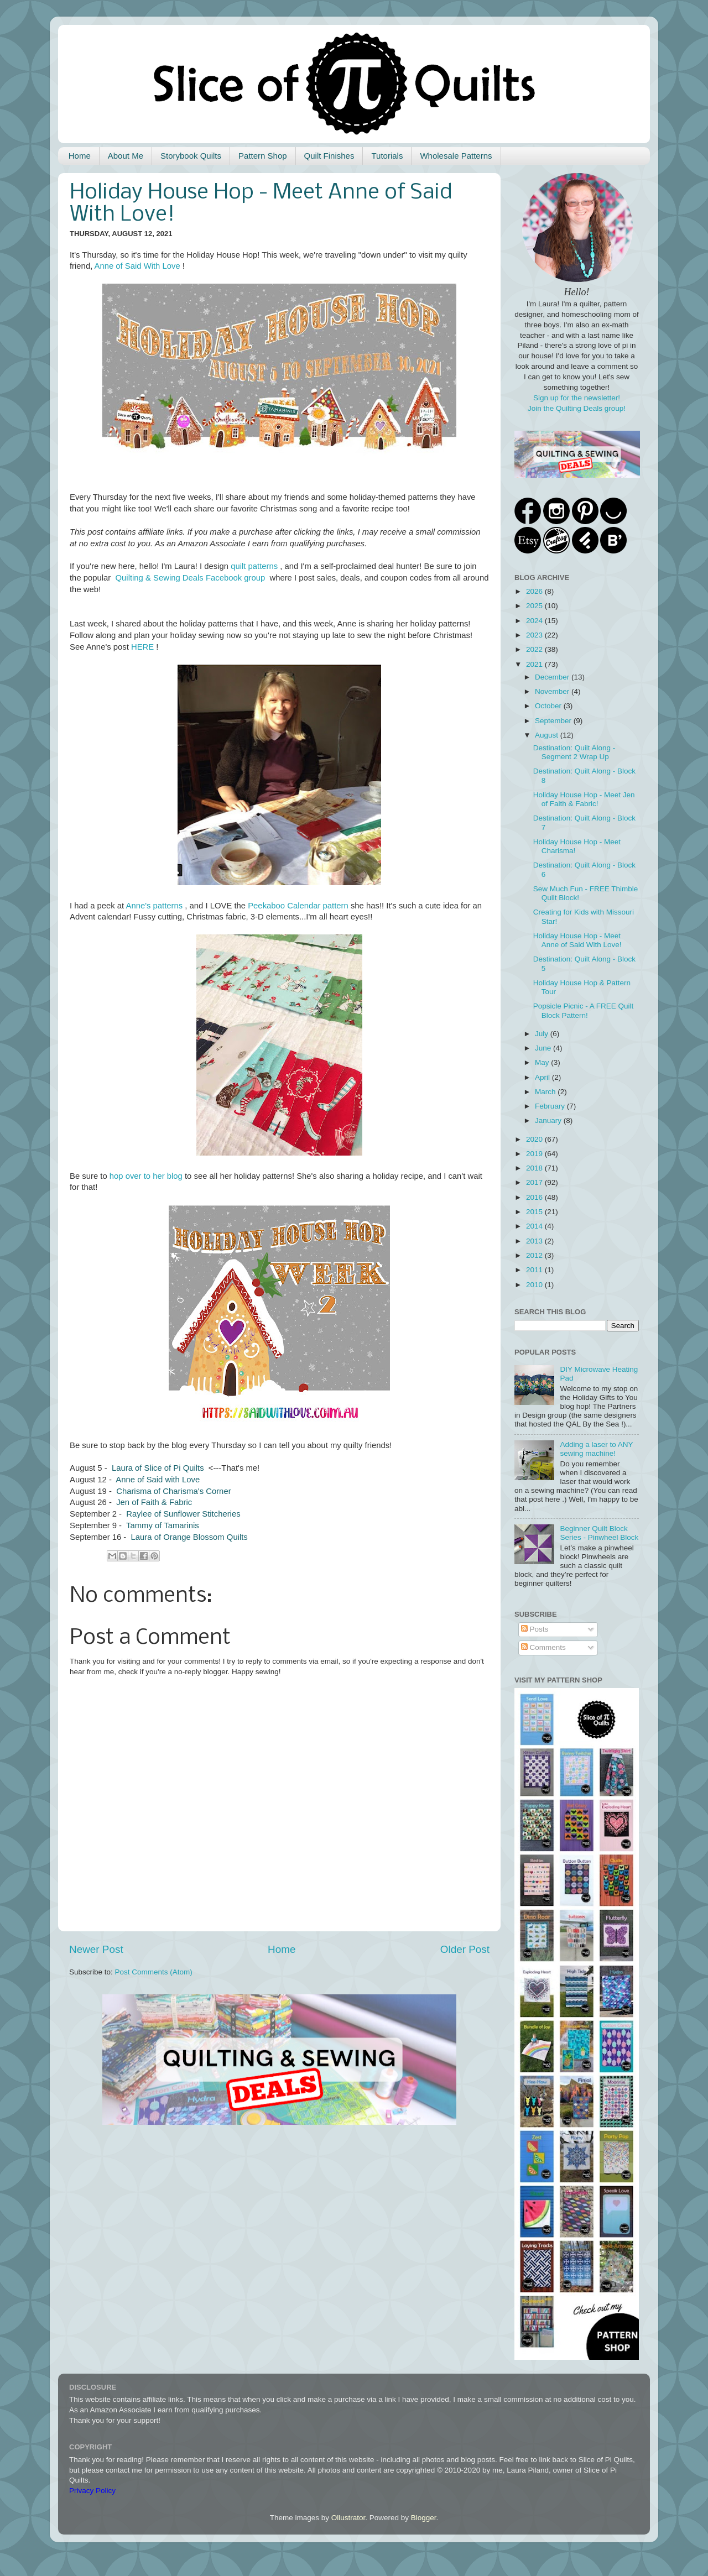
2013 (535, 1241)
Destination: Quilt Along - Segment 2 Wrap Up (574, 752)
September (554, 721)
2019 (535, 1153)
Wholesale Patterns (456, 155)
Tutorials (387, 155)
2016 (535, 1197)
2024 (535, 620)
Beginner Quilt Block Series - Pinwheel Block (599, 1533)
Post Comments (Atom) (153, 1972)
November (553, 691)
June (544, 1048)
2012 (535, 1255)
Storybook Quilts (190, 155)
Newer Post (96, 1949)
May (543, 1062)
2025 (535, 606)
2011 (535, 1270)
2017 (535, 1182)
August (547, 735)
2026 (535, 591)
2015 (535, 1212)
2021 (535, 664)
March (546, 1092)
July (542, 1034)
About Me (125, 155)
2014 (535, 1226)
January (549, 1120)
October (549, 706)
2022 (535, 649)
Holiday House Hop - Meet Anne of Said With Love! (577, 940)
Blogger (423, 2518)
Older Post (465, 1949)
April (543, 1077)
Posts (535, 1629)
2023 (535, 635)
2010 (535, 1285)
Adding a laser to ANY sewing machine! (596, 1448)
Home (80, 155)
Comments (543, 1647)
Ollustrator (348, 2518)
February (551, 1106)
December (553, 677)
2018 (535, 1168)
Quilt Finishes (329, 155)
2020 (535, 1139)
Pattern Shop (262, 155)
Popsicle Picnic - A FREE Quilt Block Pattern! (583, 1010)
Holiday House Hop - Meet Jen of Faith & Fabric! (584, 799)
